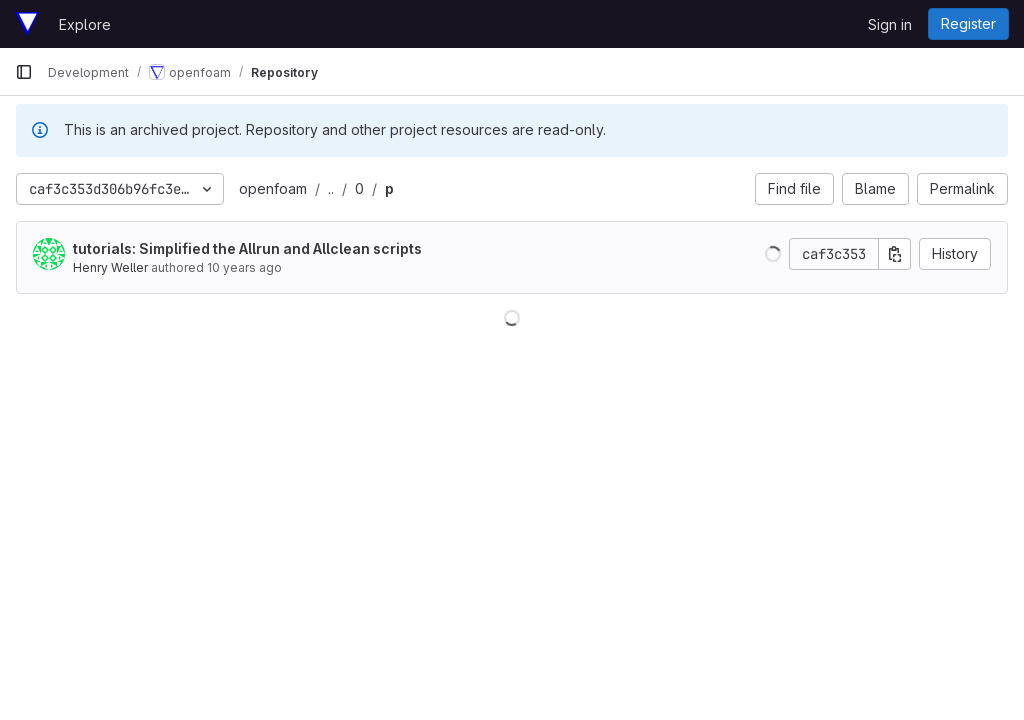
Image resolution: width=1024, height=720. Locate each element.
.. (331, 188)
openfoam (273, 188)
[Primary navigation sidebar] (24, 72)
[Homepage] (27, 24)
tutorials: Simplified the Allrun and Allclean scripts (247, 248)
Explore (85, 24)
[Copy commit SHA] (895, 254)
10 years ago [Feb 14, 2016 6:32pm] (244, 267)
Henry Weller (110, 267)
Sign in (890, 24)
